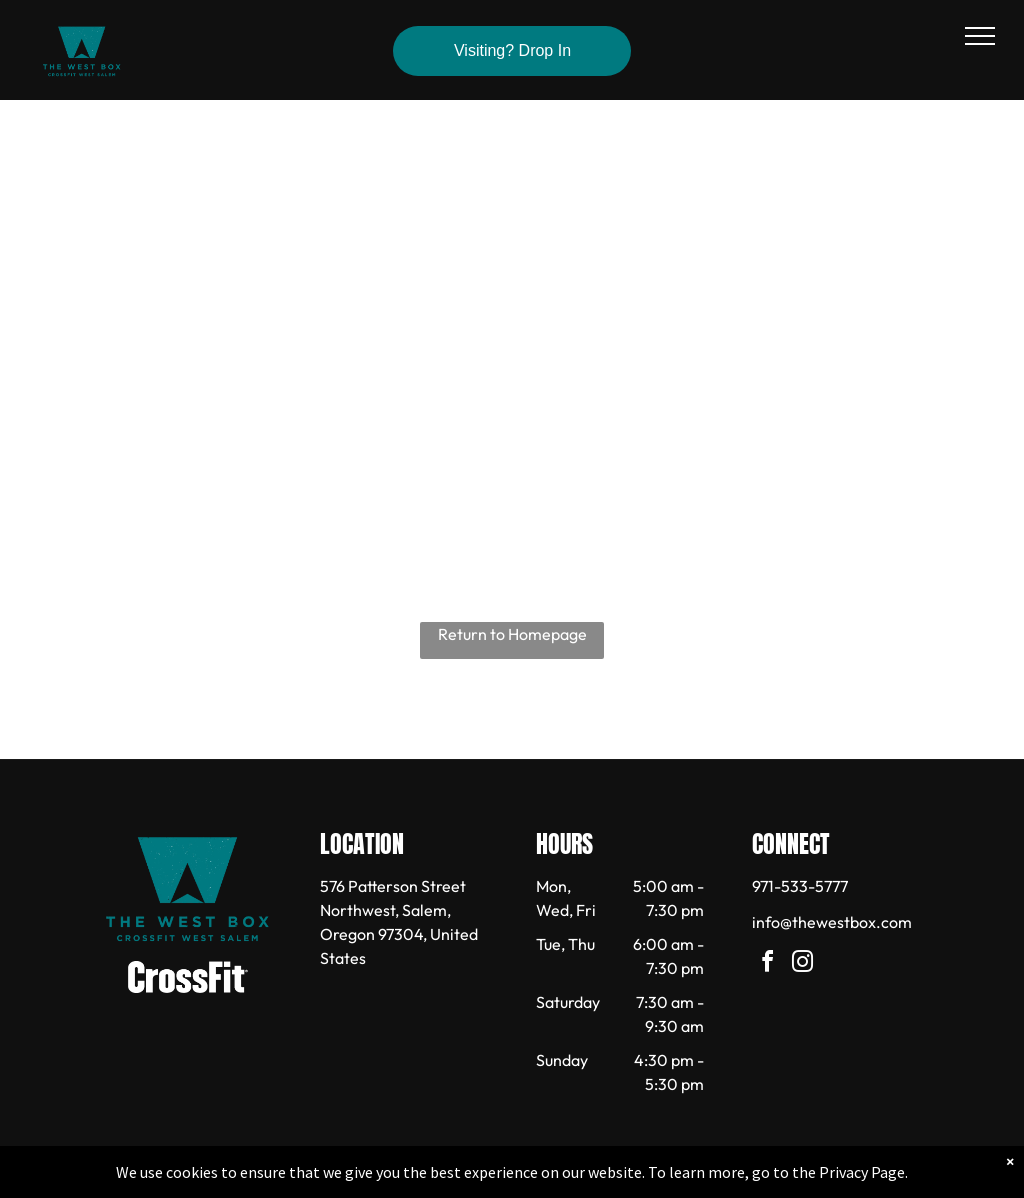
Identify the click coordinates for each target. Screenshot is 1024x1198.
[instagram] (803, 964)
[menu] (980, 36)
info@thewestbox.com (832, 922)
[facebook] (768, 964)
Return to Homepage (512, 634)
